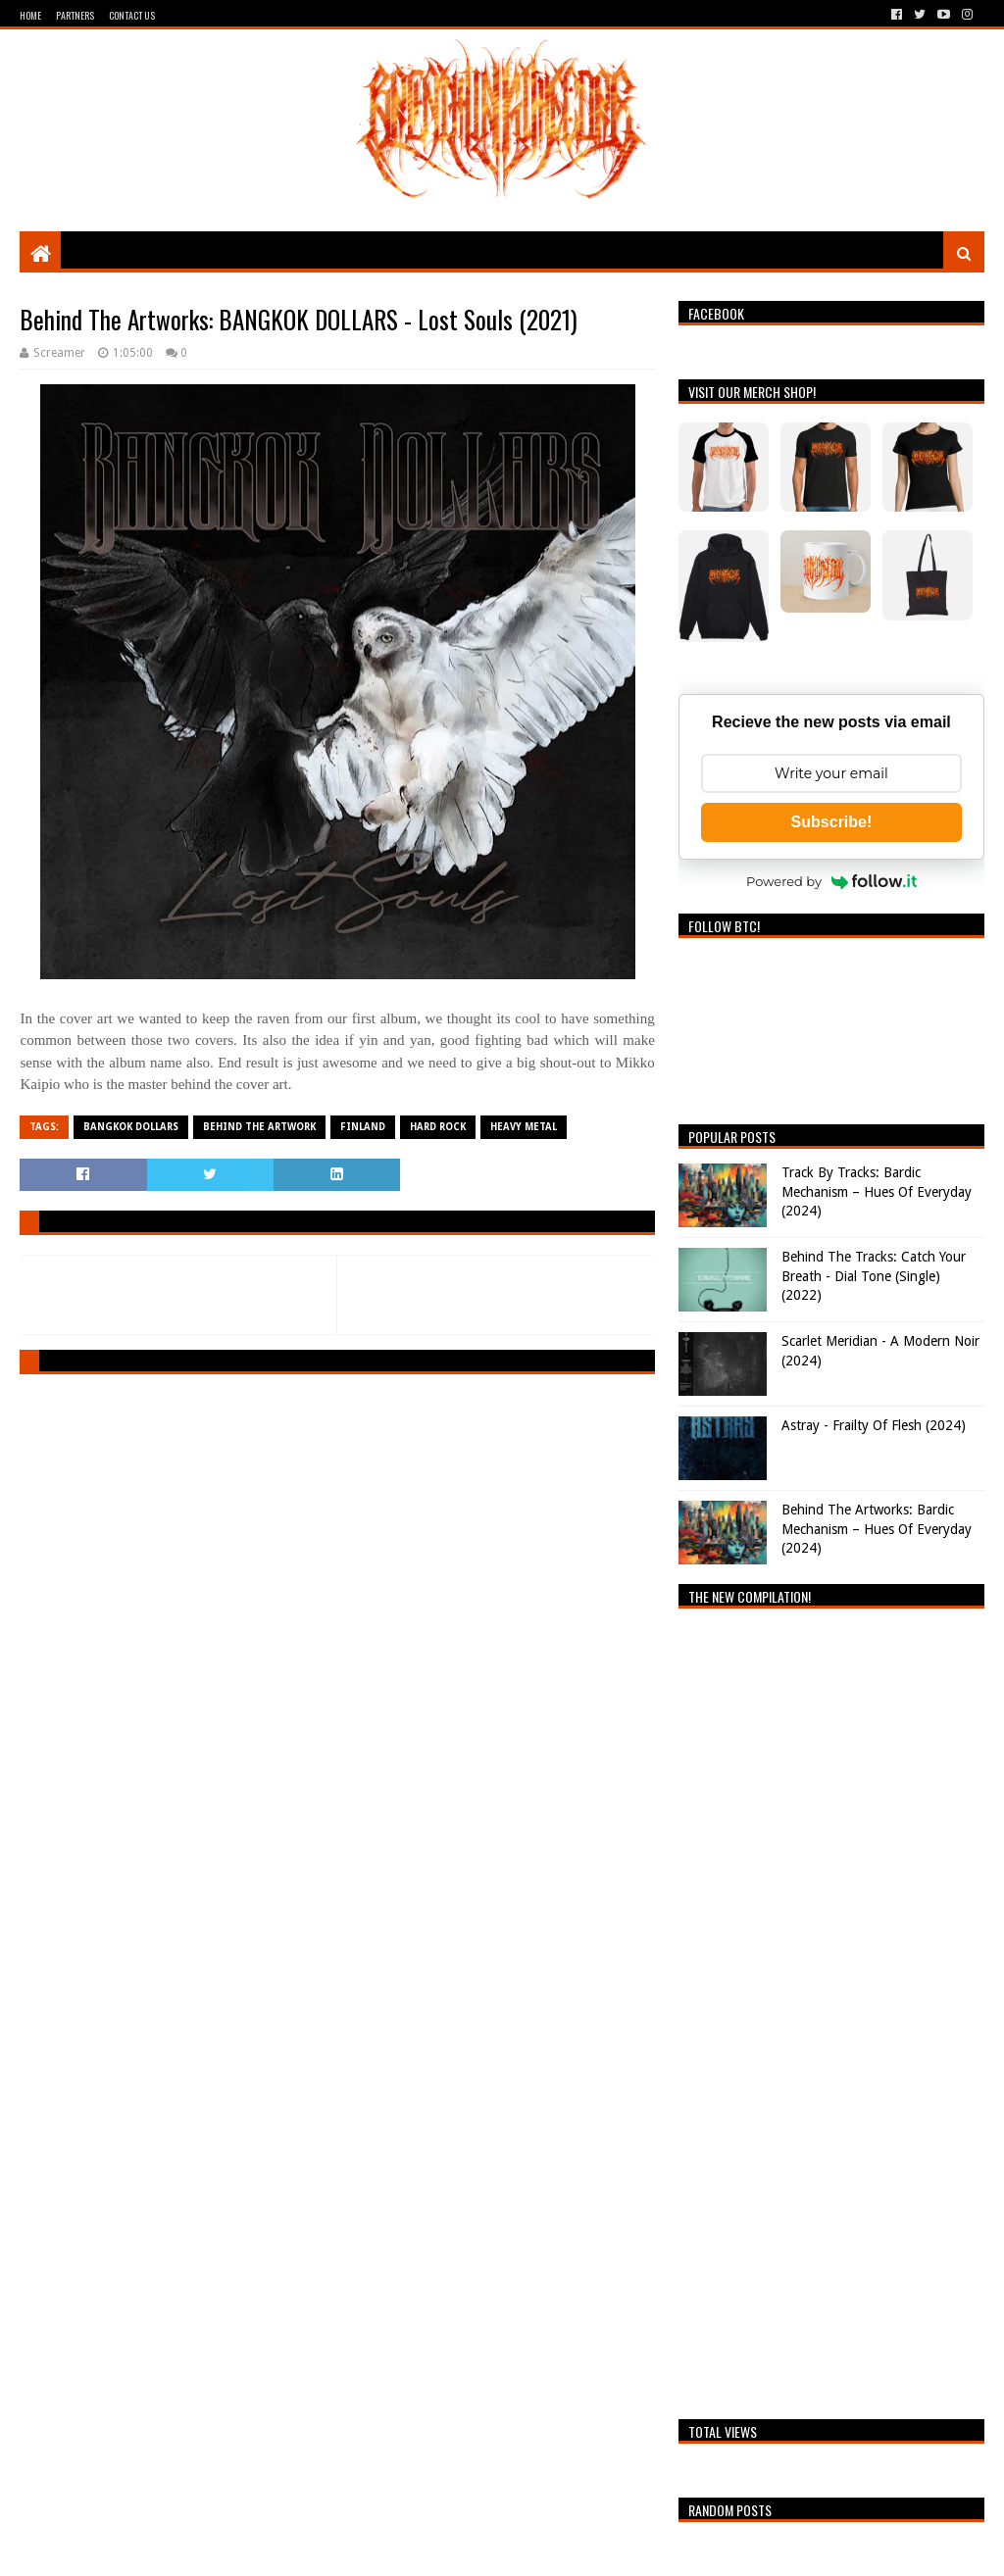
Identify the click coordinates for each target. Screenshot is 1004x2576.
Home (30, 15)
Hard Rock (438, 1126)
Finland (362, 1126)
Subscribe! (832, 822)
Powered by (831, 881)
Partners (75, 15)
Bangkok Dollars (130, 1126)
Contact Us (132, 15)
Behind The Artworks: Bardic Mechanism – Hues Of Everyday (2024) (876, 1529)
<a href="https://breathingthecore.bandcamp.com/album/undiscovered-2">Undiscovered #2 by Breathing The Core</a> (830, 2008)
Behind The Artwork (259, 1126)
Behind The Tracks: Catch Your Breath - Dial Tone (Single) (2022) (873, 1276)
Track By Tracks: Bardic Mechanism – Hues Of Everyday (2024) (876, 1191)
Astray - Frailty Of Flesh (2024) (873, 1425)
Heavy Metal (523, 1126)
